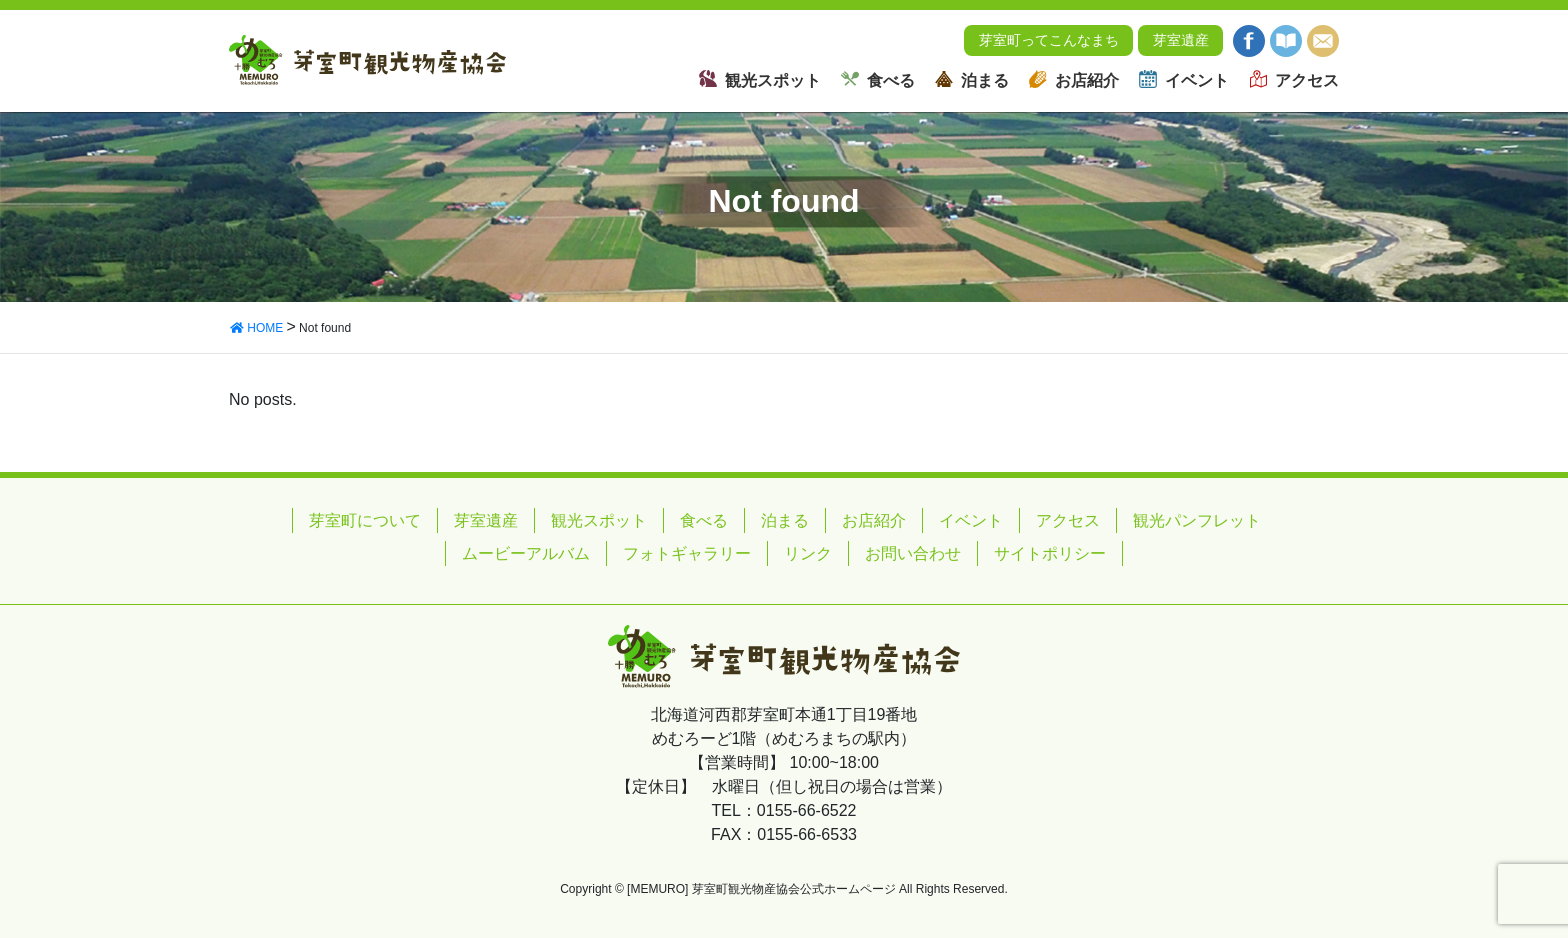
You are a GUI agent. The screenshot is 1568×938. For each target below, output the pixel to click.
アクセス (1068, 520)
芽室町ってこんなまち (1049, 45)
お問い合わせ (913, 553)
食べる (704, 520)
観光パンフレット (1197, 520)
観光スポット (599, 520)
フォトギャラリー (687, 553)
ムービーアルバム (526, 553)
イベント (971, 520)
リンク (808, 553)
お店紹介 (874, 520)
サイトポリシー (1050, 553)
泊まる (785, 520)
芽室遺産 (1181, 45)
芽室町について (365, 520)
